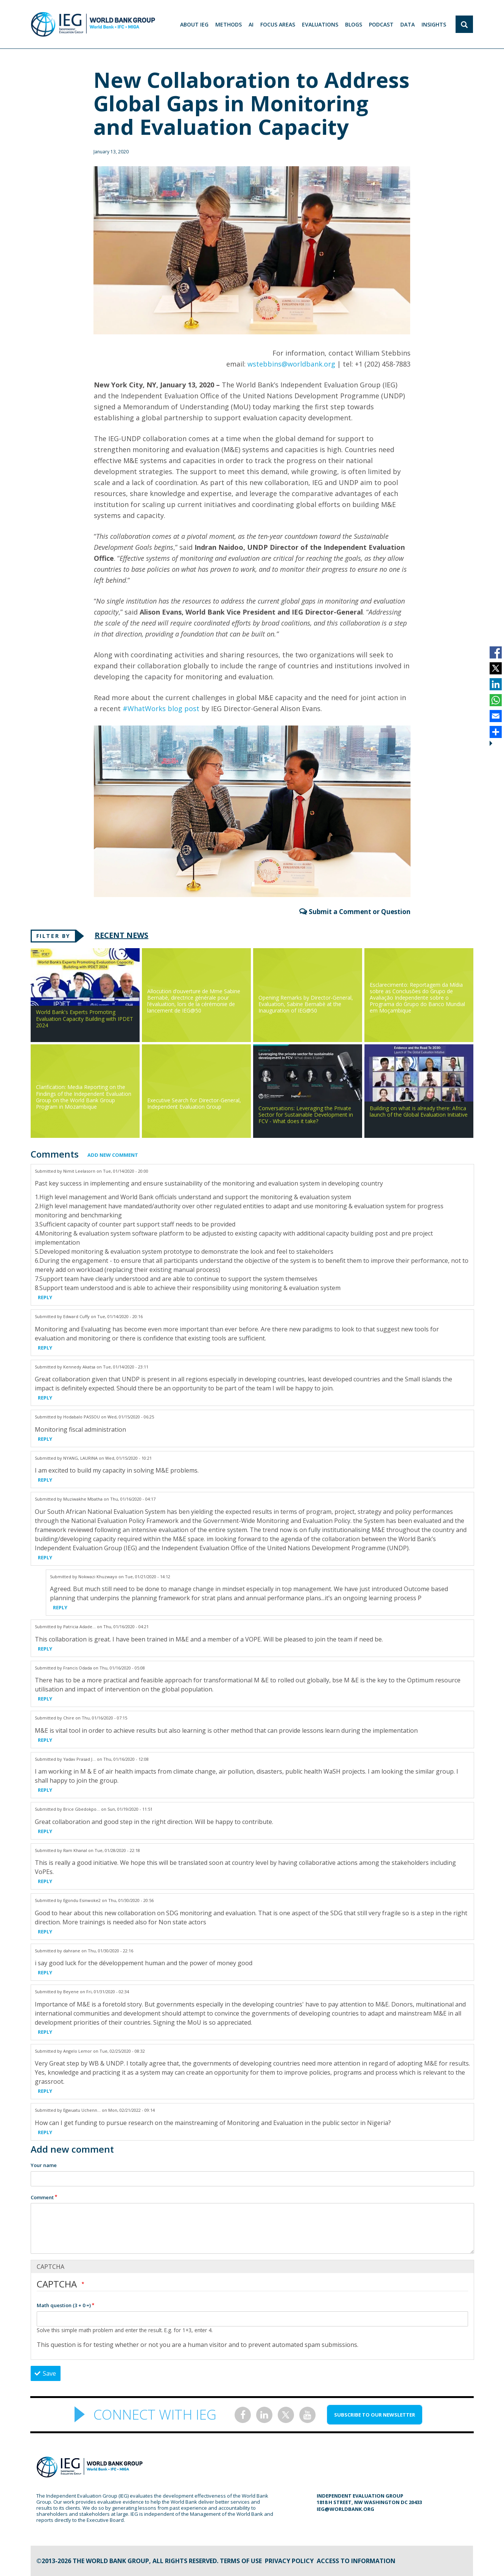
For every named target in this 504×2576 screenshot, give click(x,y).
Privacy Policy (289, 2561)
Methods (228, 24)
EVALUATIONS (320, 24)
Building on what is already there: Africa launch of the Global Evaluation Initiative (419, 1111)
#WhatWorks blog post (161, 708)
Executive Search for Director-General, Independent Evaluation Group (194, 1103)
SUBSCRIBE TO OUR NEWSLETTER (374, 2414)
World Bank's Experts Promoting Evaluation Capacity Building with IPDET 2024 (84, 1018)
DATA (407, 24)
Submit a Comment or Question (360, 911)
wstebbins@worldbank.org (291, 363)
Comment (42, 2197)
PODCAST (381, 24)
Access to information (356, 2561)
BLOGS (353, 24)
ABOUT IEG (194, 24)
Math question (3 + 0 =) (64, 2305)
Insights (434, 24)
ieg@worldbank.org (345, 2509)
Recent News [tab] (121, 935)
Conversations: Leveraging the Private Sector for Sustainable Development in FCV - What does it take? (305, 1114)
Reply (45, 1297)
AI (251, 24)
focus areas (277, 24)
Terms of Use (241, 2561)
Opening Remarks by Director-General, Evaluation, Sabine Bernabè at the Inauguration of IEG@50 (305, 1004)
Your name (44, 2165)
